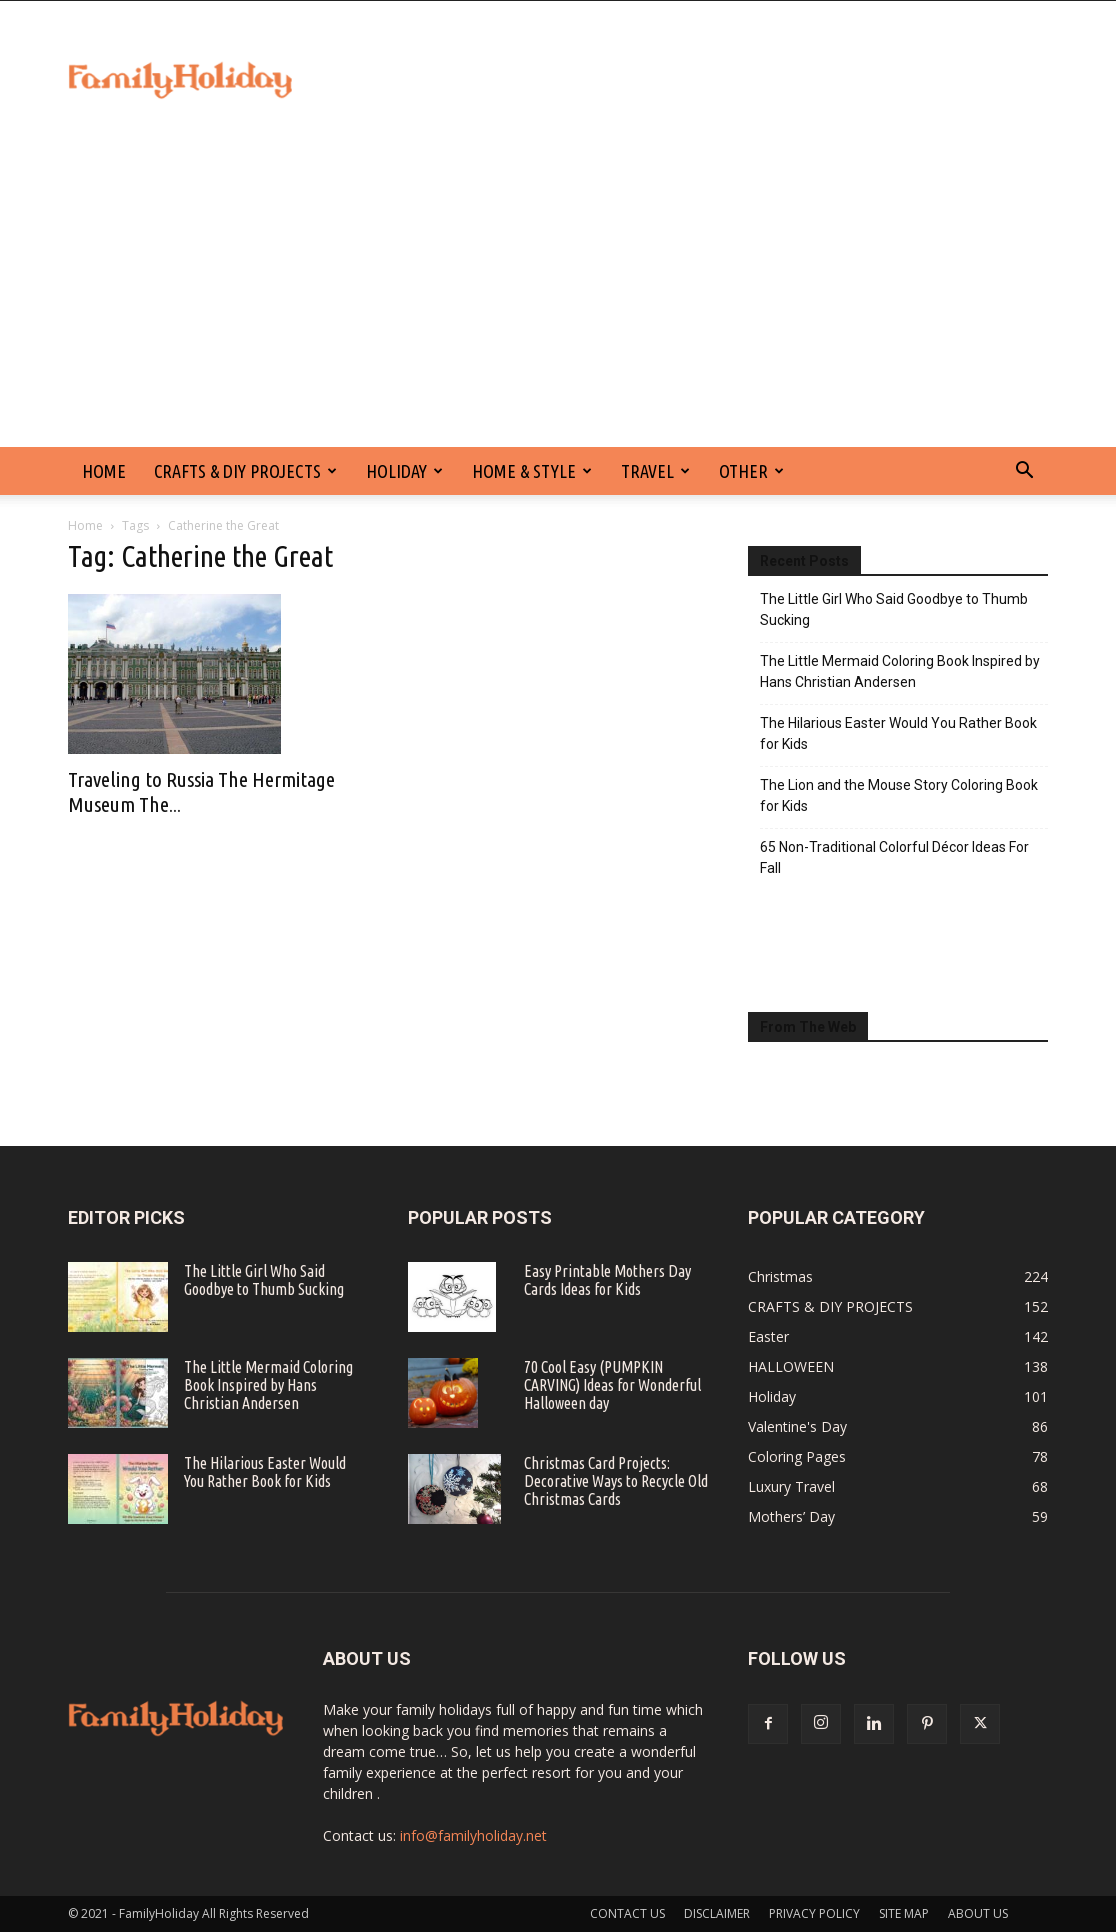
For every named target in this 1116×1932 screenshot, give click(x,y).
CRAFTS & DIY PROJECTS (245, 471)
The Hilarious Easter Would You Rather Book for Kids (898, 733)
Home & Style (532, 471)
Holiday (404, 471)
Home (85, 525)
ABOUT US (978, 1913)
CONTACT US (627, 1913)
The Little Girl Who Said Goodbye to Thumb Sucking (894, 609)
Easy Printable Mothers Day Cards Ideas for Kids (607, 1280)
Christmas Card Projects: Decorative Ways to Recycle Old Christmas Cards (616, 1481)
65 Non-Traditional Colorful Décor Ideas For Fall (894, 857)
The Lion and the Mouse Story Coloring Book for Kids (899, 795)
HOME (104, 471)
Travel (655, 471)
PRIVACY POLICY (814, 1913)
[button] (1024, 472)
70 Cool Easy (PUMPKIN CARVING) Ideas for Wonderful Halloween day (612, 1385)
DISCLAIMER (717, 1913)
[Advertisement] (558, 297)
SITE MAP (904, 1913)
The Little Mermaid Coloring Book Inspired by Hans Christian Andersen (900, 671)
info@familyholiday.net (473, 1835)
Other (751, 471)
